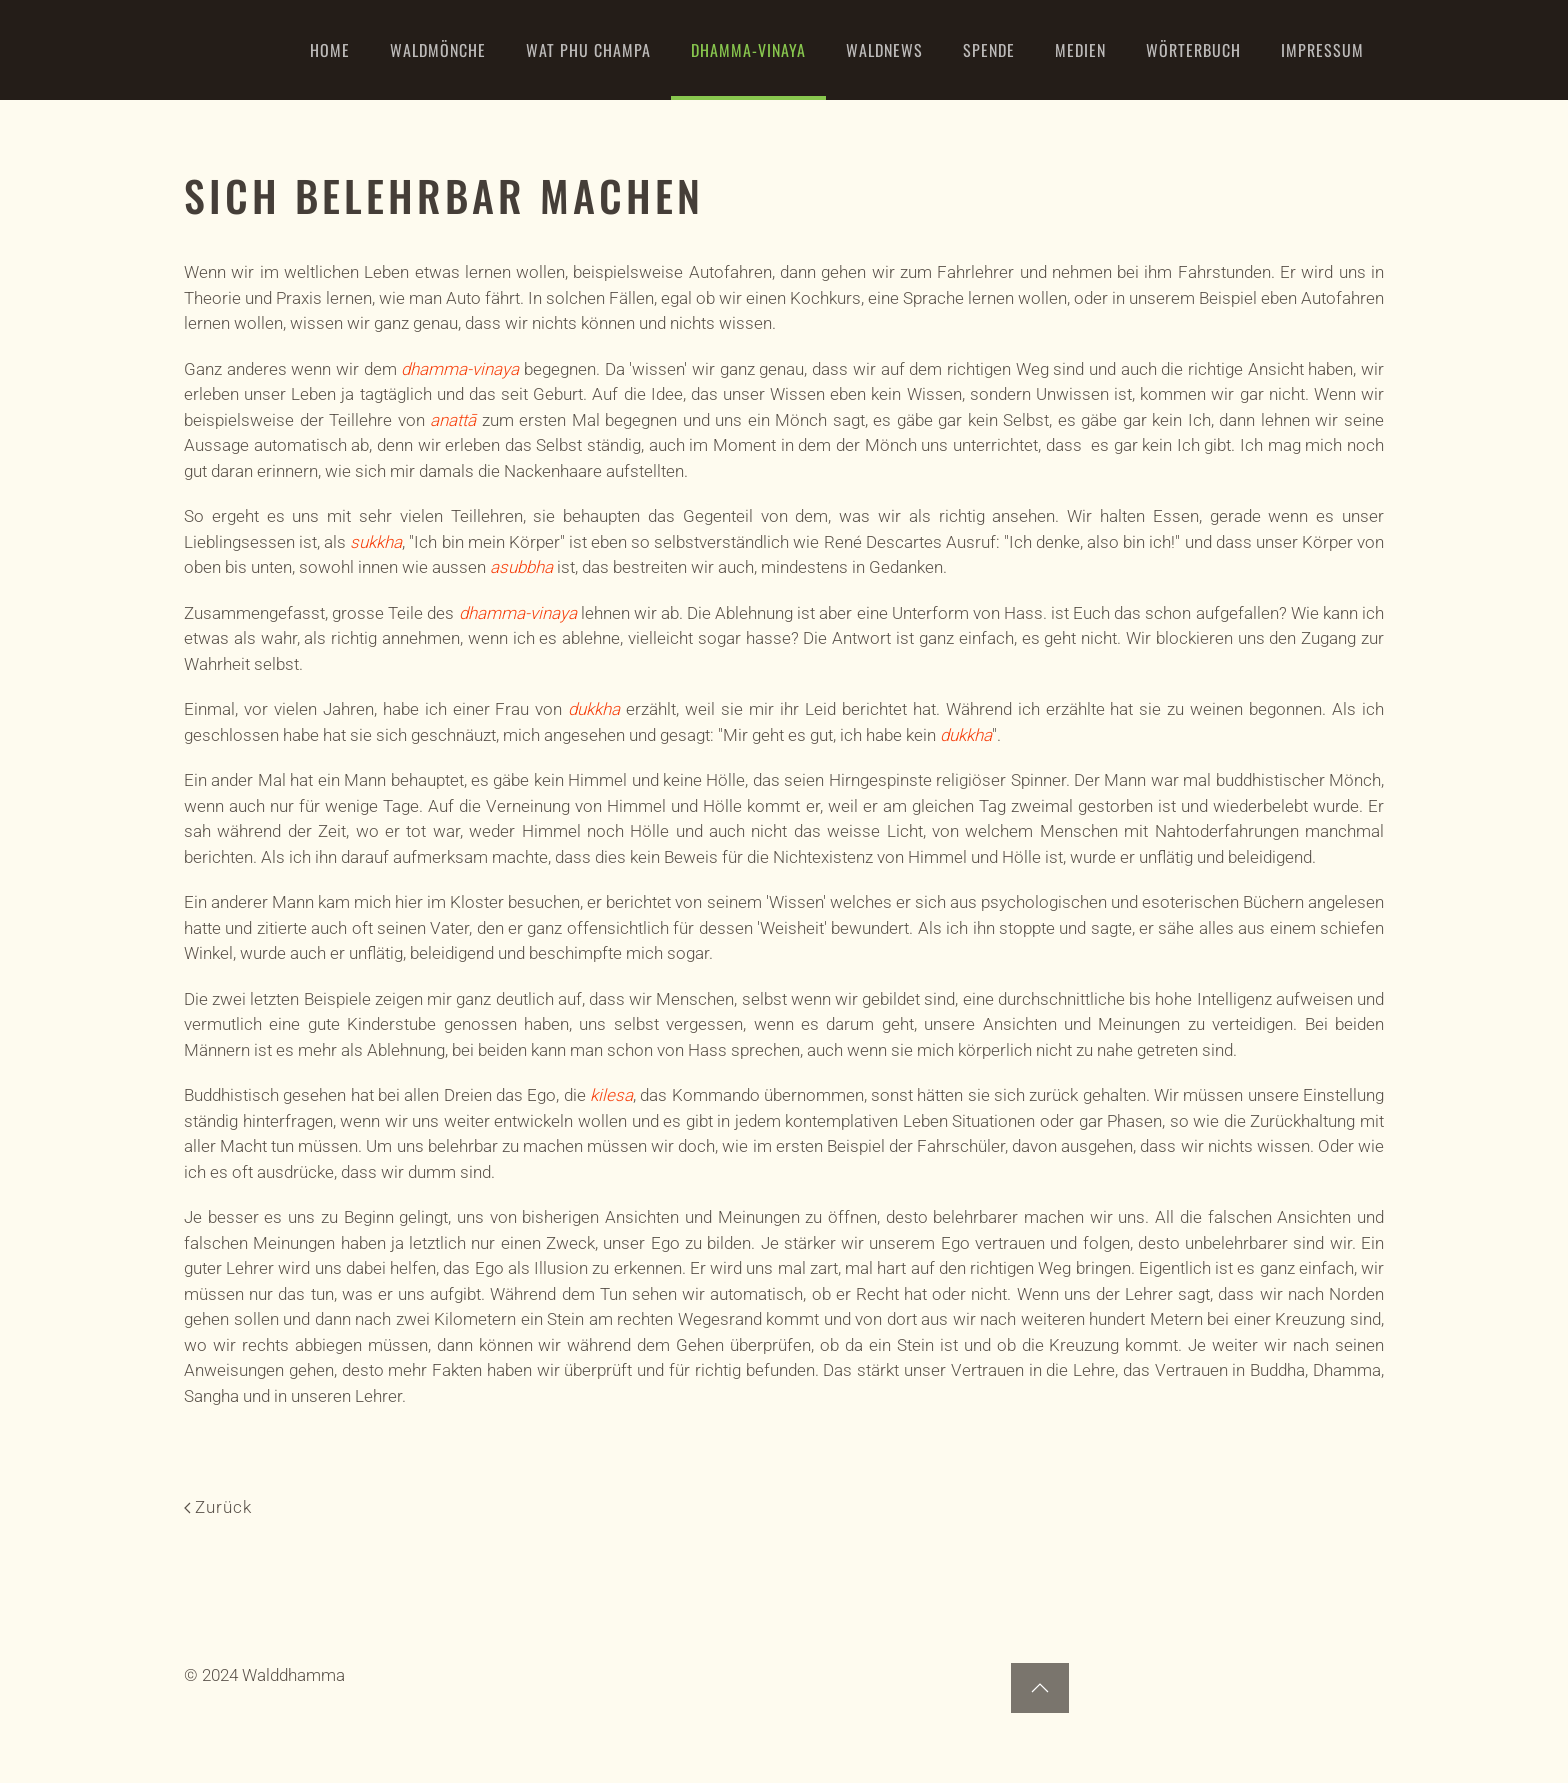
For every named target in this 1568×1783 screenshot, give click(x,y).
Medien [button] (1080, 50)
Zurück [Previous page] (218, 1507)
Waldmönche (438, 50)
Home (330, 50)
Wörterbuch (1193, 50)
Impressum (1322, 50)
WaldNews (884, 50)
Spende (989, 50)
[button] (1040, 1688)
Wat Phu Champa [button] (588, 50)
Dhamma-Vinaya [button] (748, 50)
